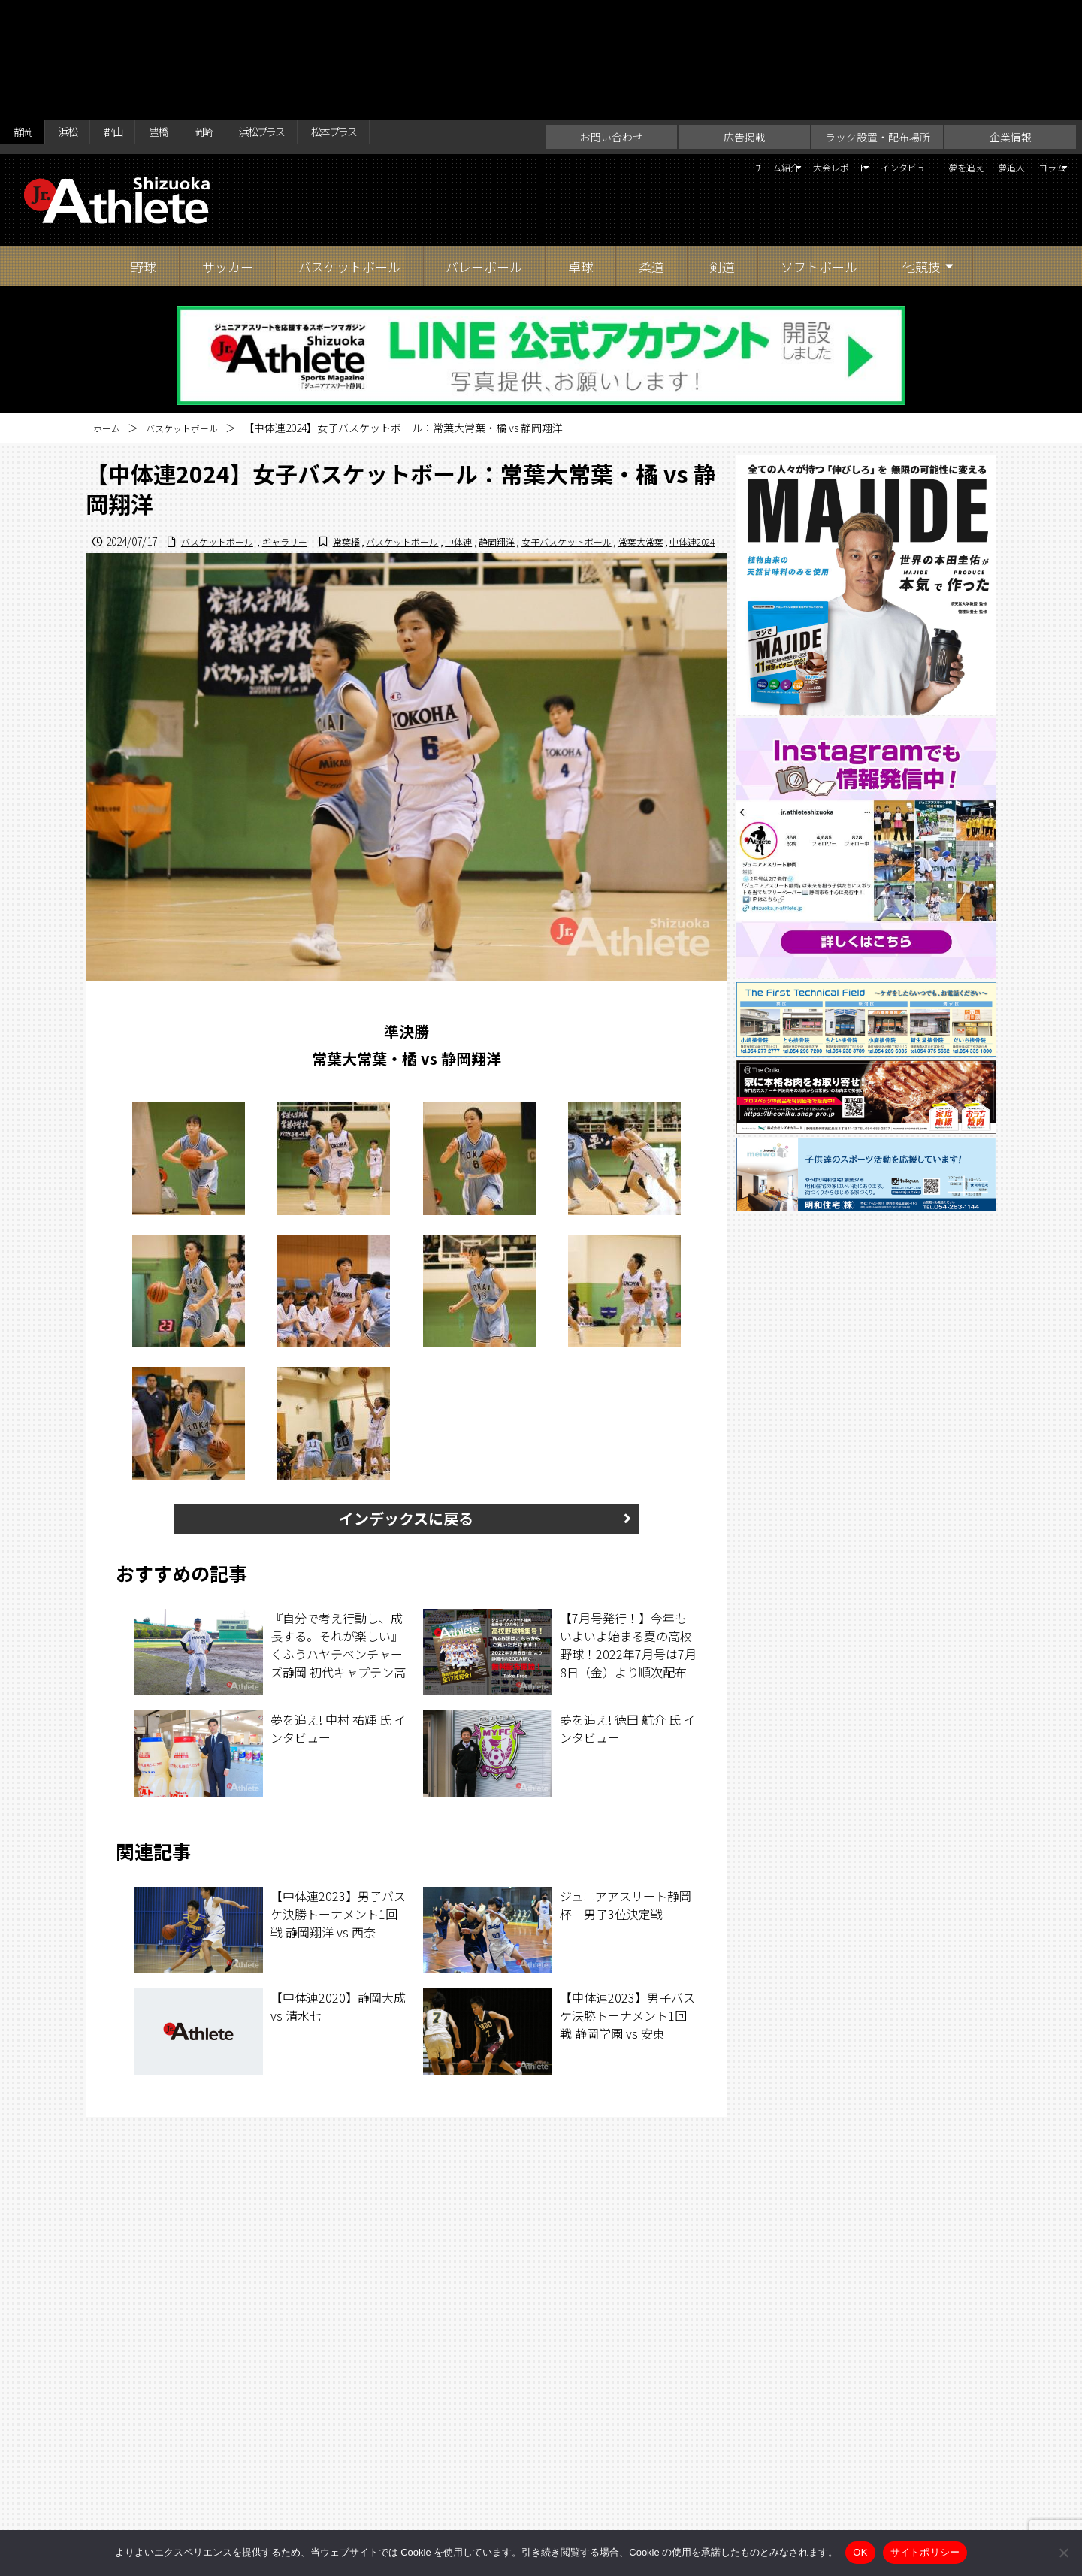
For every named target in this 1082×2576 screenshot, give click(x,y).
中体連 (418, 437)
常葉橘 (287, 437)
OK (860, 2552)
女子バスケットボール (542, 437)
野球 (143, 147)
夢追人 (982, 50)
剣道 (722, 147)
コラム (1036, 50)
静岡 (27, 17)
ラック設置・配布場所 (877, 16)
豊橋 (192, 17)
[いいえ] (1063, 2552)
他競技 (921, 147)
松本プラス (410, 17)
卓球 (581, 147)
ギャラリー (688, 421)
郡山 (137, 17)
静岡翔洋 (461, 437)
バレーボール (484, 147)
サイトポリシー (688, 2503)
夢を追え (922, 50)
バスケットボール (349, 147)
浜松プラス (319, 17)
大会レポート (745, 50)
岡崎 (246, 17)
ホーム (109, 308)
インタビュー (844, 50)
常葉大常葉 (628, 437)
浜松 (82, 17)
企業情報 (1011, 16)
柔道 (651, 147)
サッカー (227, 147)
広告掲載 (745, 16)
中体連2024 (688, 437)
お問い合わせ (611, 16)
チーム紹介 (651, 50)
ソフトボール (819, 147)
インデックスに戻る (406, 1415)
